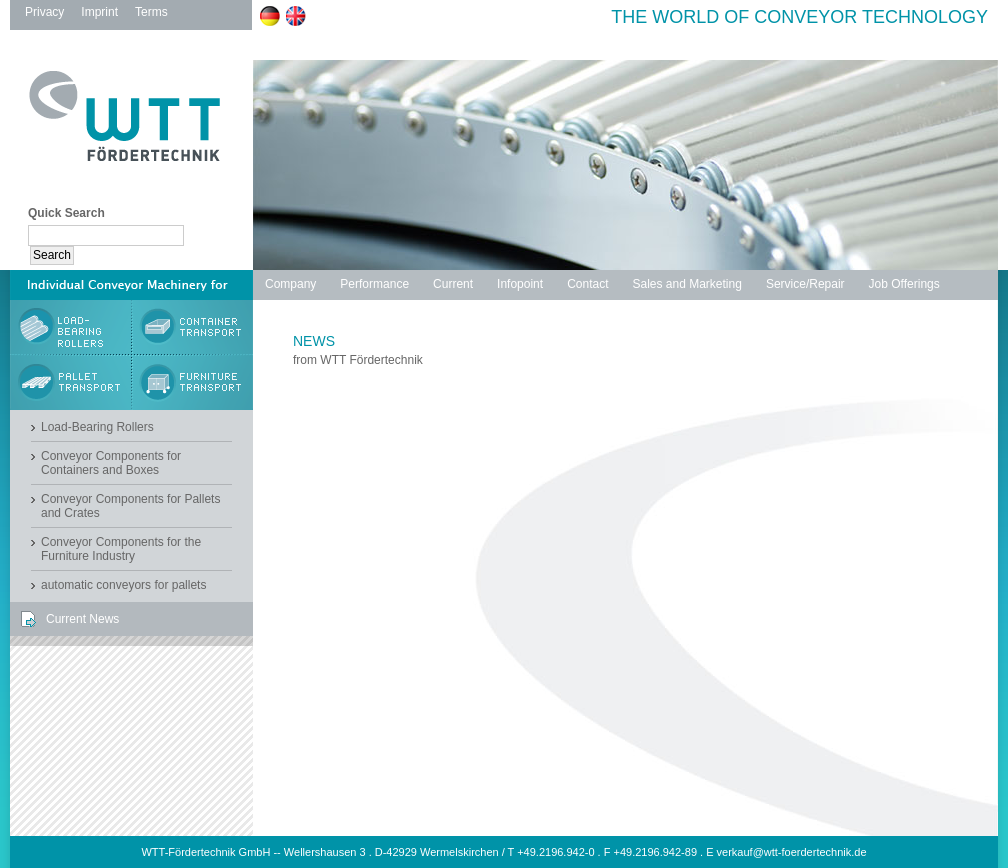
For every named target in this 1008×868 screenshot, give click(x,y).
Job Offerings (904, 284)
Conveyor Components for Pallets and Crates (130, 506)
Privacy (44, 12)
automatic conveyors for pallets (123, 585)
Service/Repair (805, 284)
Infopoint (520, 284)
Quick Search (66, 213)
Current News (82, 619)
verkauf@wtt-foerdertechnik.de (792, 852)
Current (453, 284)
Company (290, 284)
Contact (587, 284)
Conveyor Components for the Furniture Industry (121, 549)
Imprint (99, 12)
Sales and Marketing (686, 284)
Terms (151, 12)
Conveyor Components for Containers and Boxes (111, 463)
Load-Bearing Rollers (97, 427)
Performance (374, 284)
